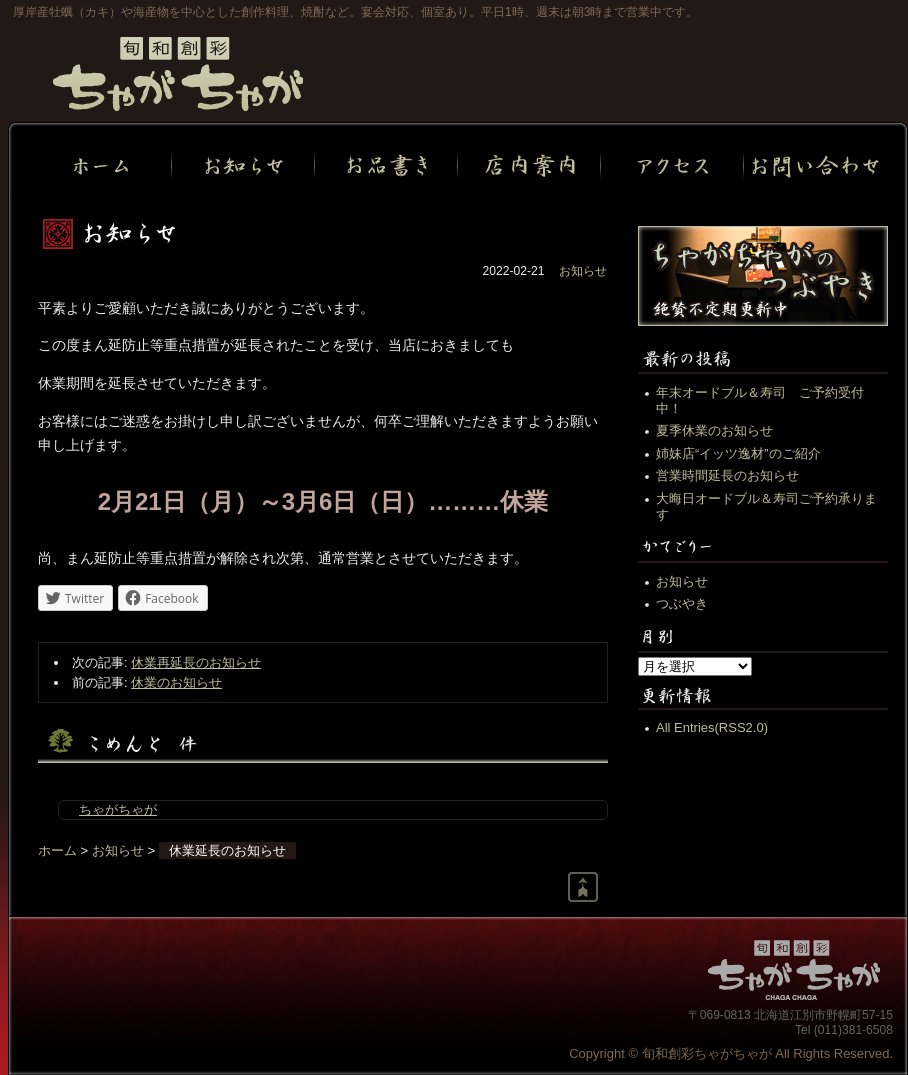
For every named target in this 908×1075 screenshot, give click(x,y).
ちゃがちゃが (118, 809)
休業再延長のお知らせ (196, 662)
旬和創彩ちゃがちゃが (178, 74)
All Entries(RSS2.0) (712, 727)
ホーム (57, 850)
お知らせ (583, 271)
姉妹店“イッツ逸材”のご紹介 (738, 453)
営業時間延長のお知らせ (727, 475)
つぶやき (682, 603)
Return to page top (583, 887)
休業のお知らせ (176, 682)
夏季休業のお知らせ (714, 430)
